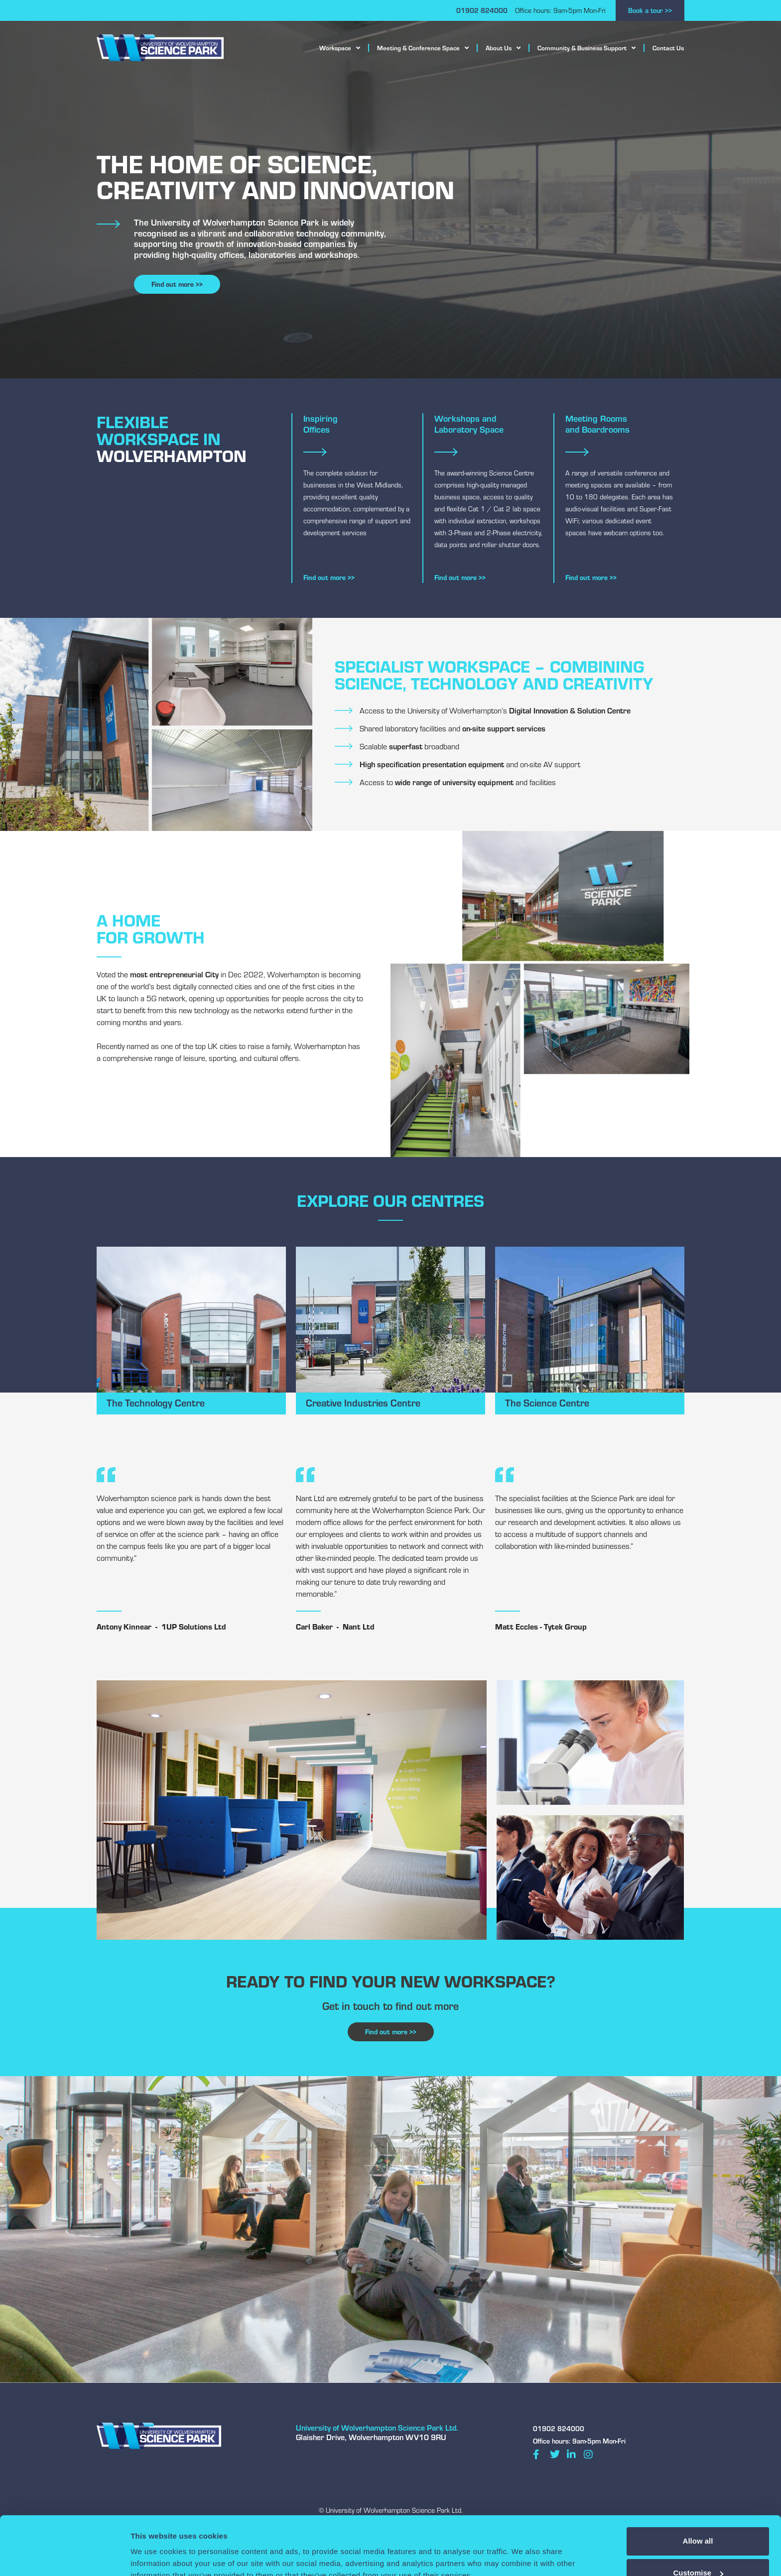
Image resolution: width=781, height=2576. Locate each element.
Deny (698, 2550)
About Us (503, 48)
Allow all (698, 2486)
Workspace (339, 48)
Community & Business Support (586, 48)
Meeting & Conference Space (423, 48)
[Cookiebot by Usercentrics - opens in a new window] (64, 2556)
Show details (153, 2548)
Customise (698, 2518)
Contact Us (668, 47)
